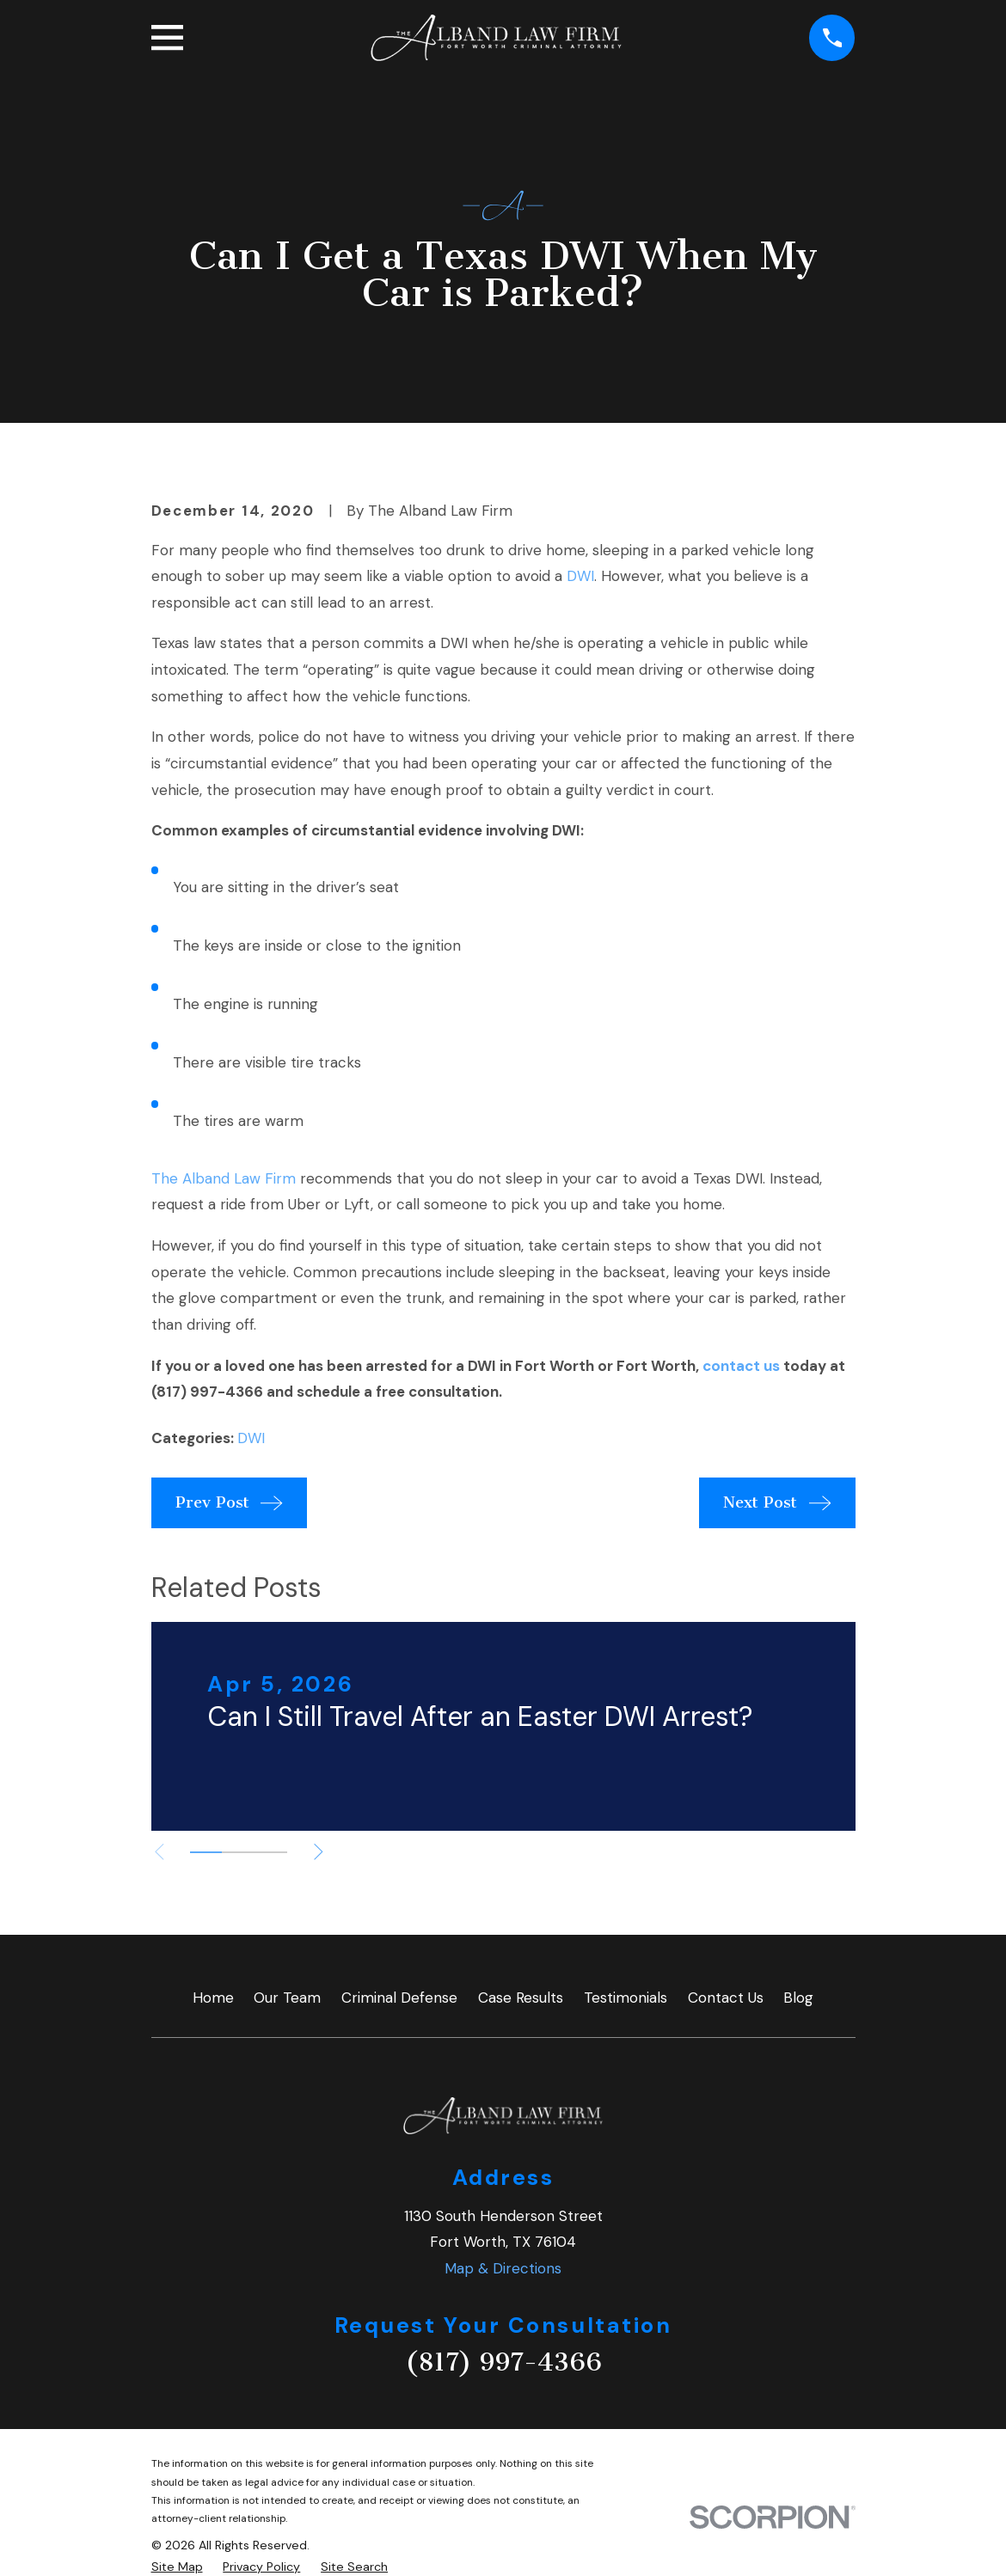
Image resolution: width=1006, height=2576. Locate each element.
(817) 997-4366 (503, 2362)
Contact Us (726, 1997)
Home (213, 1997)
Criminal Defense (399, 1997)
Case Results (520, 1997)
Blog (798, 1997)
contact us (741, 1365)
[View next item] (318, 1852)
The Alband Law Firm (223, 1178)
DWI (580, 575)
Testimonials (625, 1997)
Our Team (287, 1997)
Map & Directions (503, 2268)
